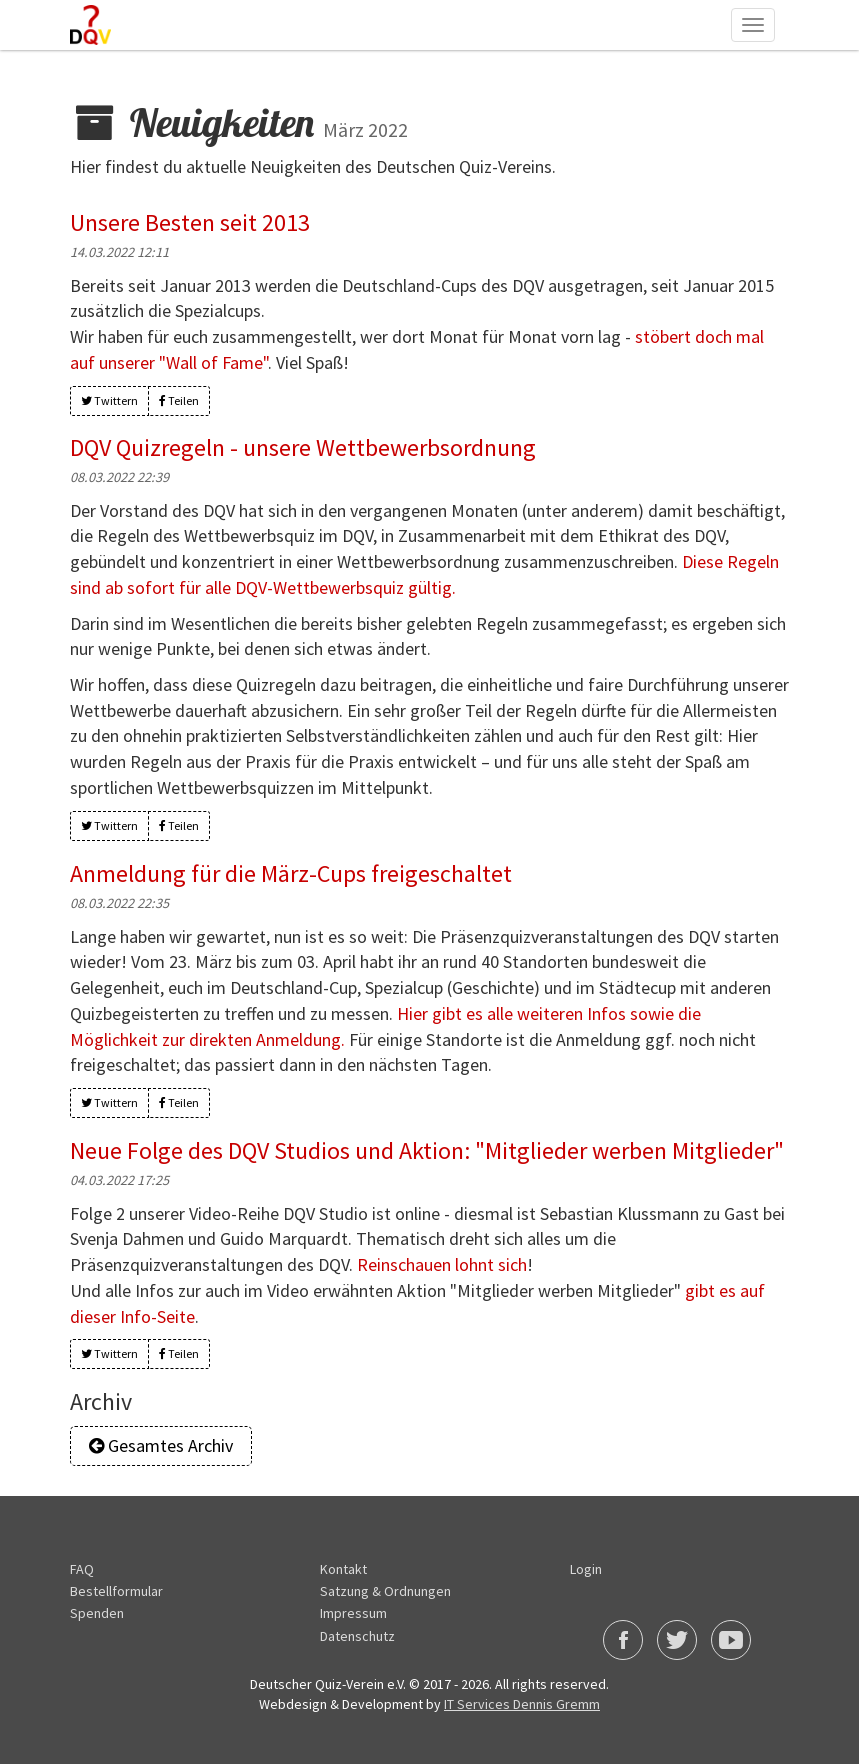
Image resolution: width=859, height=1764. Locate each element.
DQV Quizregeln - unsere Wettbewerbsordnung (303, 447)
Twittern (109, 399)
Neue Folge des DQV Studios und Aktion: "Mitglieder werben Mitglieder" (426, 1151)
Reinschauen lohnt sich (442, 1264)
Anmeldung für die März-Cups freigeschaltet (289, 874)
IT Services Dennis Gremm (522, 1704)
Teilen (179, 399)
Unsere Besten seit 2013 (190, 222)
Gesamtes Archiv (173, 1445)
